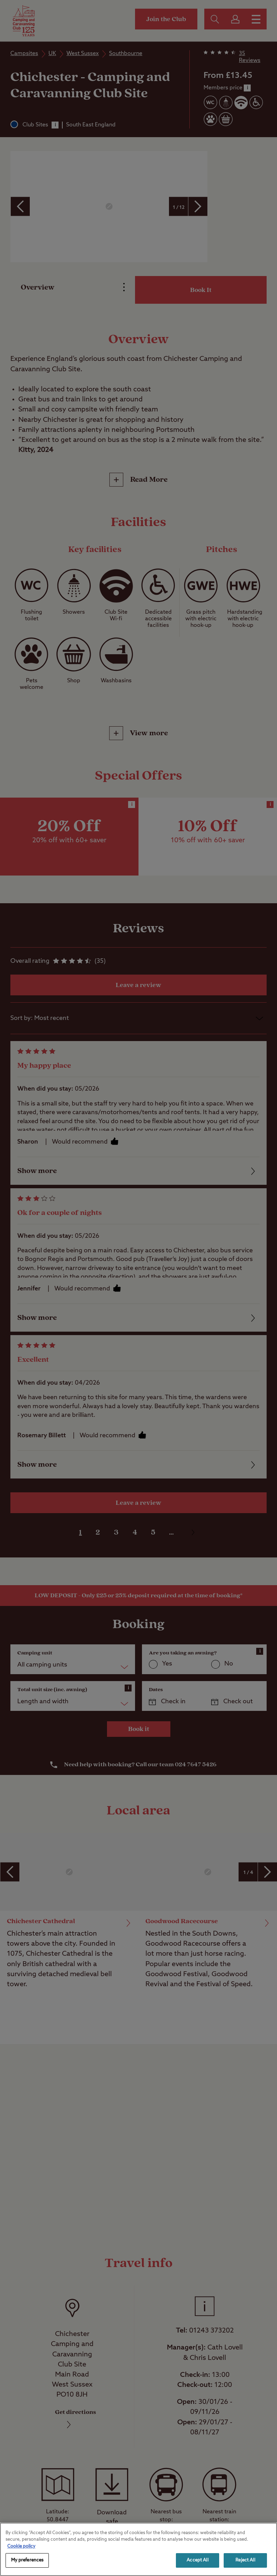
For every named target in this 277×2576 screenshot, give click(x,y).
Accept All (197, 2560)
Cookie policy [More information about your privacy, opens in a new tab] (21, 2546)
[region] (138, 2549)
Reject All (245, 2560)
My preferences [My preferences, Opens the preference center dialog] (27, 2560)
